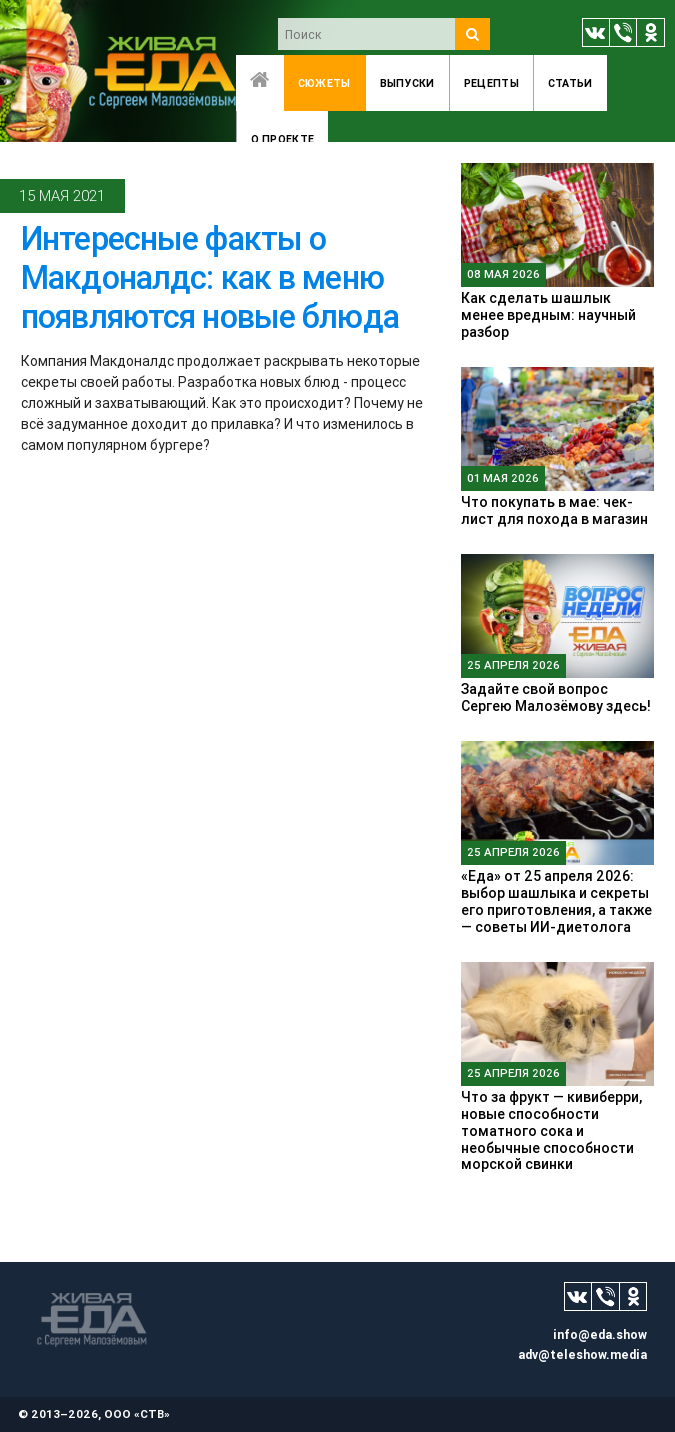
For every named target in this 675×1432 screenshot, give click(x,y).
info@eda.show (600, 1334)
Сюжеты (324, 83)
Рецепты (491, 83)
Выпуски (407, 83)
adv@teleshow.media (582, 1354)
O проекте (283, 139)
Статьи (570, 83)
